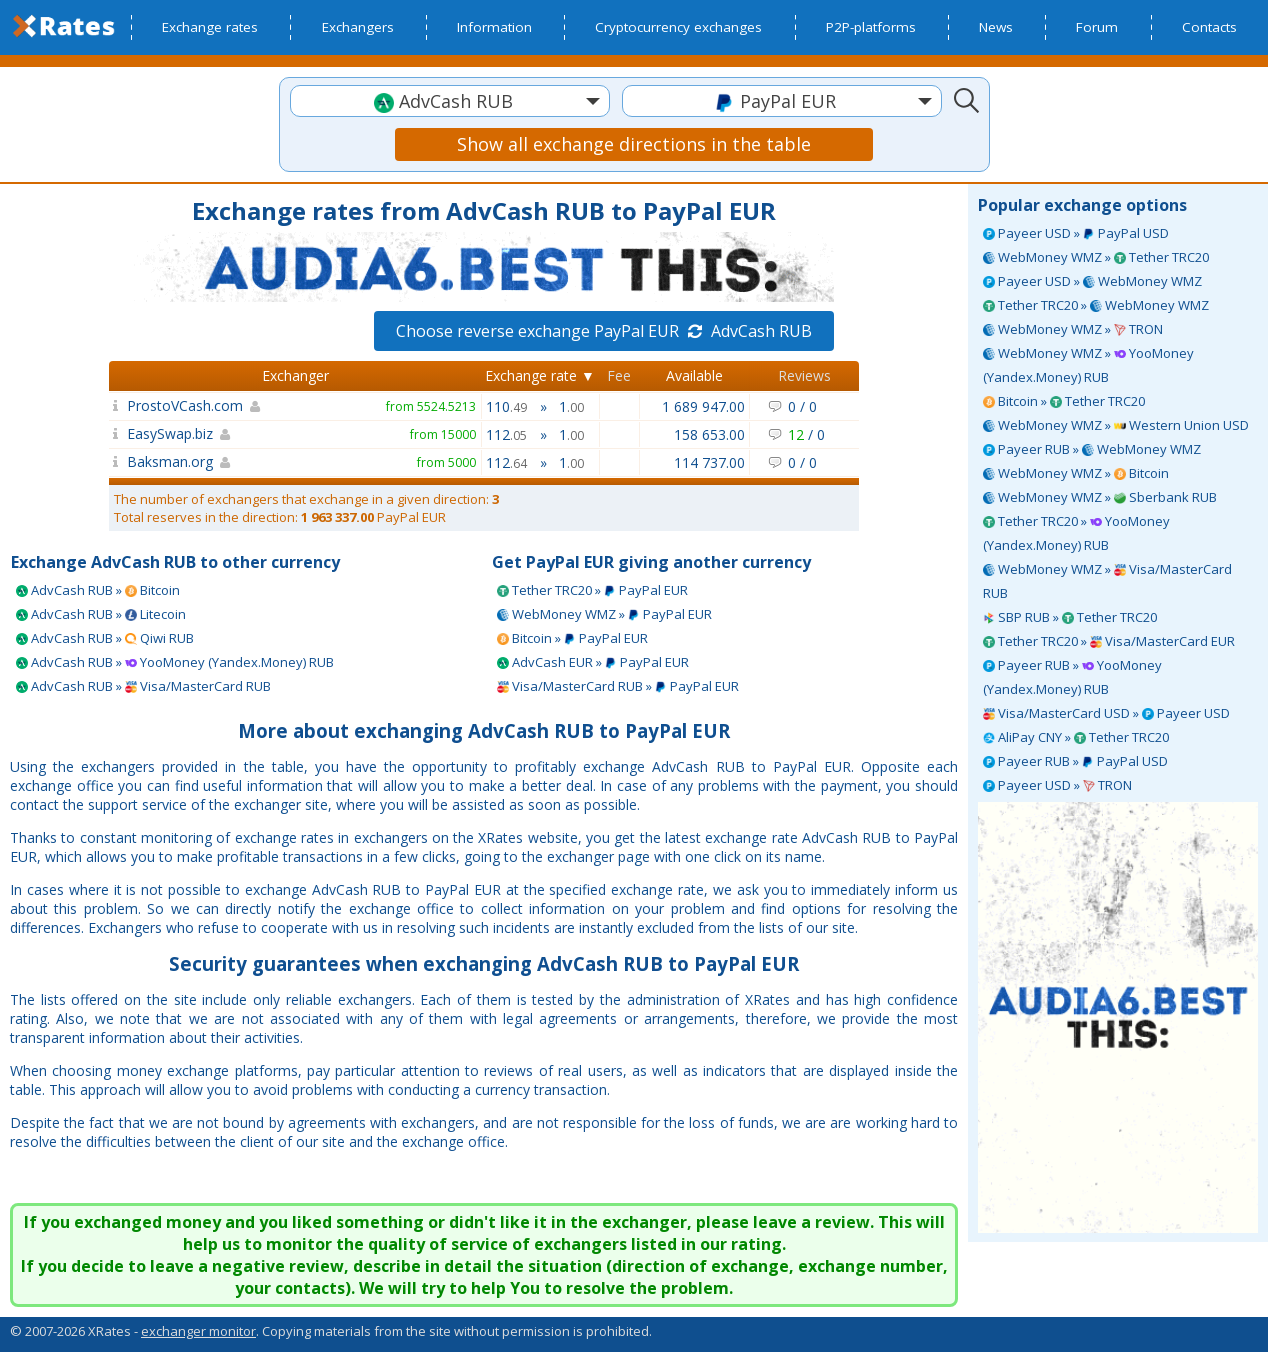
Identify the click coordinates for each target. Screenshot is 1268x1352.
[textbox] (450, 101)
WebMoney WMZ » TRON (1073, 329)
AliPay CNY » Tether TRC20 (1076, 737)
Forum (1097, 27)
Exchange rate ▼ (540, 375)
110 (506, 406)
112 (506, 434)
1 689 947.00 (703, 406)
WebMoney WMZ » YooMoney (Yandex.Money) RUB (1088, 365)
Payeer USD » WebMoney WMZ (1092, 281)
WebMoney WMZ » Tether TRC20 (1096, 257)
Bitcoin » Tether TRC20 (1064, 401)
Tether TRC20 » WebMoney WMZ (1096, 305)
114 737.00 (709, 462)
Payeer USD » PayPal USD (1076, 233)
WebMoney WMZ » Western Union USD (1116, 425)
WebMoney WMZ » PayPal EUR (604, 614)
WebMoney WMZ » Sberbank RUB (1100, 497)
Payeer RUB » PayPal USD (1075, 761)
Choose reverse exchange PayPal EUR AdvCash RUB (604, 331)
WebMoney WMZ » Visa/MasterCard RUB (1107, 581)
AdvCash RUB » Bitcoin (98, 590)
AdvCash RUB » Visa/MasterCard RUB (143, 686)
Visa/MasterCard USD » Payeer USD (1106, 713)
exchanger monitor (198, 1331)
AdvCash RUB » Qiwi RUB (105, 638)
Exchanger (295, 375)
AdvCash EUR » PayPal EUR (593, 662)
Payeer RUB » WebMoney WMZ (1092, 449)
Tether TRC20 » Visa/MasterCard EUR (1109, 641)
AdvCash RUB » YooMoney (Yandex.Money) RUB (175, 662)
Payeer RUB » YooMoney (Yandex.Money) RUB (1072, 677)
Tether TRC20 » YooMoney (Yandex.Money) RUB (1076, 533)
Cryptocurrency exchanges (678, 27)
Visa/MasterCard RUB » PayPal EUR (618, 686)
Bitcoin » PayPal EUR (572, 638)
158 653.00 (709, 434)
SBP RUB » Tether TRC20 (1070, 617)
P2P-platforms (871, 27)
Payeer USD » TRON (1057, 785)
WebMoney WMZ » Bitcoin (1076, 473)
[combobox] (450, 101)
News (996, 27)
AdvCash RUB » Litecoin (101, 614)
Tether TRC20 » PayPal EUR (592, 590)
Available (694, 375)
